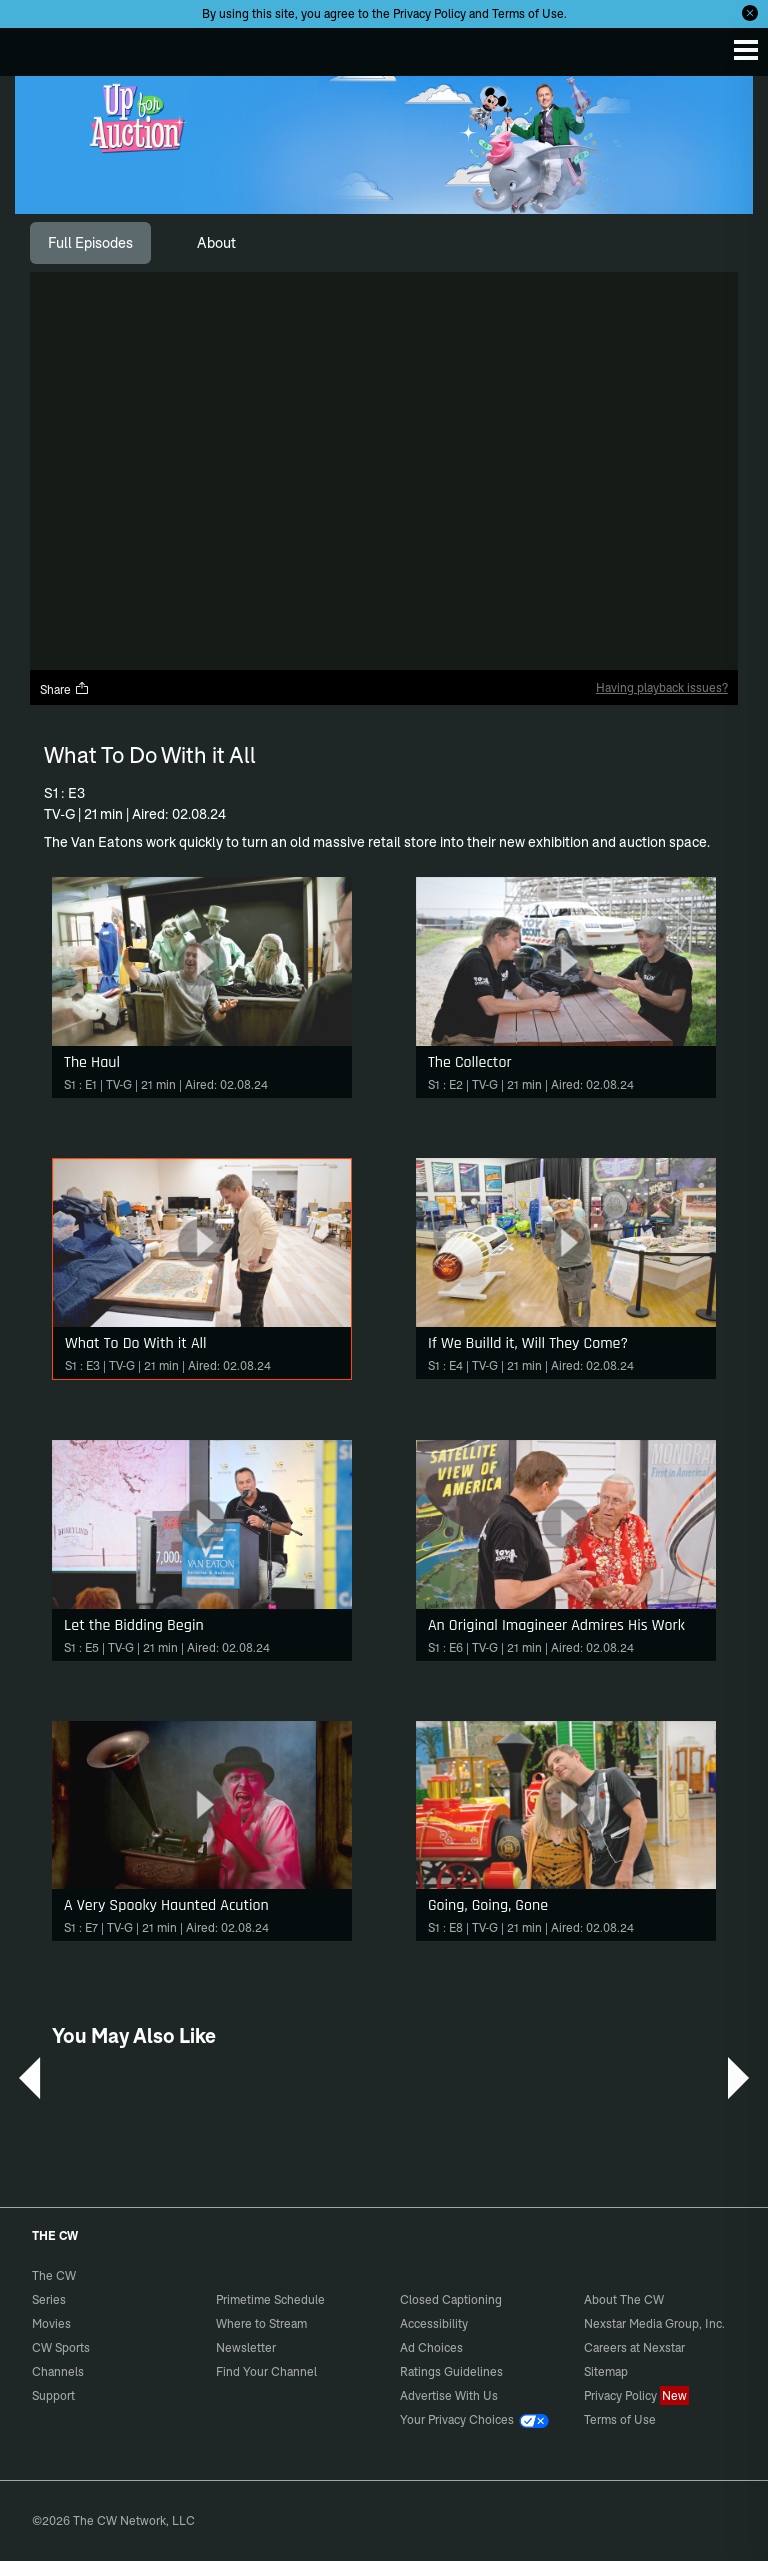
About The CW (624, 2299)
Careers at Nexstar (634, 2347)
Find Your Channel (266, 2371)
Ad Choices (431, 2347)
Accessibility (434, 2323)
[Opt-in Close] (750, 13)
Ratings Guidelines (451, 2371)
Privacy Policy (429, 13)
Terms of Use (528, 13)
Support (53, 2395)
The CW (35, 47)
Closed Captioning (451, 2299)
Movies (51, 2323)
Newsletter (246, 2347)
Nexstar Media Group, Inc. (654, 2323)
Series (49, 2299)
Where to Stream (261, 2323)
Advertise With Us (449, 2395)
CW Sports (61, 2347)
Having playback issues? (662, 687)
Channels (58, 2371)
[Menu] (746, 50)
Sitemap (606, 2371)
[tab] (90, 243)
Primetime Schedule (270, 2299)
